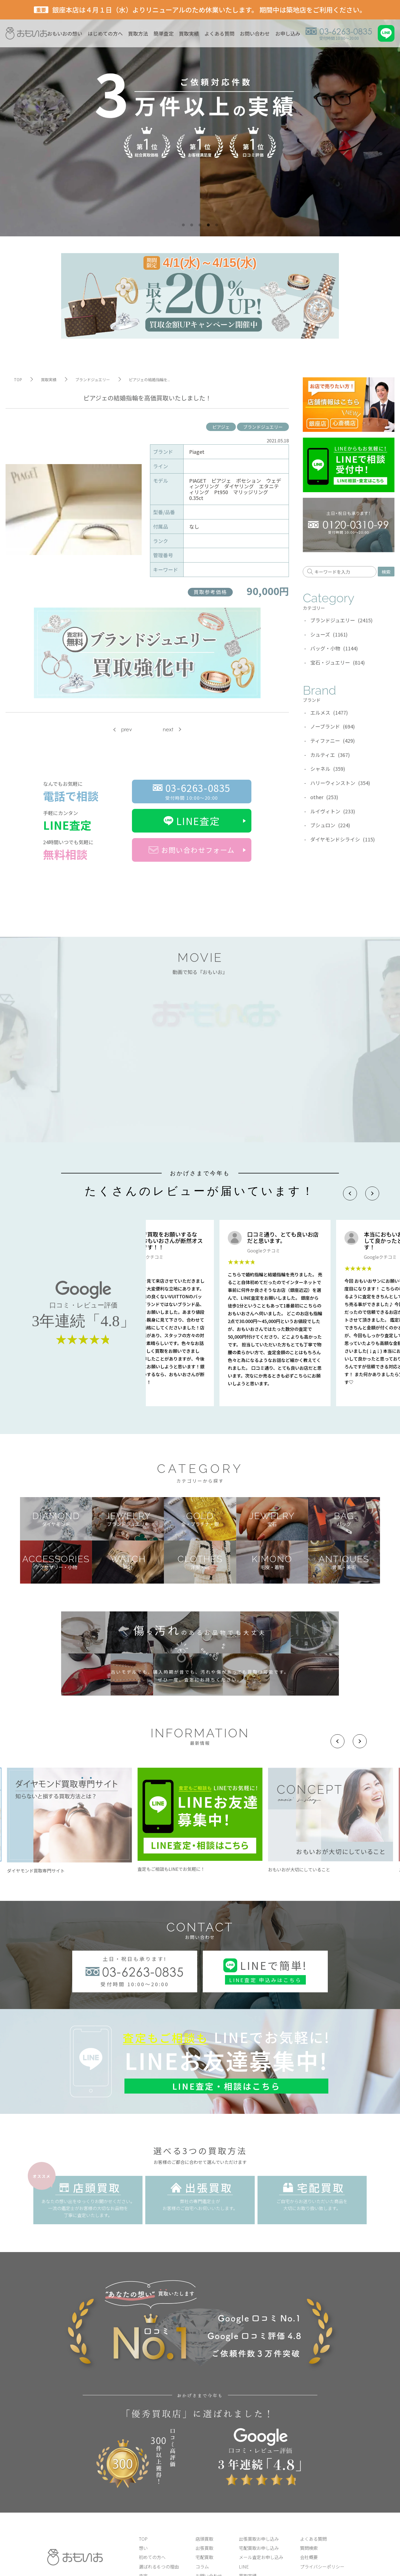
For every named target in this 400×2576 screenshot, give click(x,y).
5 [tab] (216, 225)
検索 (386, 571)
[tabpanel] (200, 118)
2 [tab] (191, 225)
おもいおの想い (64, 33)
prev (126, 729)
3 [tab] (200, 225)
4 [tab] (208, 225)
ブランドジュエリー (263, 426)
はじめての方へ (105, 33)
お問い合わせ (255, 33)
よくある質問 (219, 33)
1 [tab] (183, 225)
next (168, 729)
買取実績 (189, 33)
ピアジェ (221, 426)
